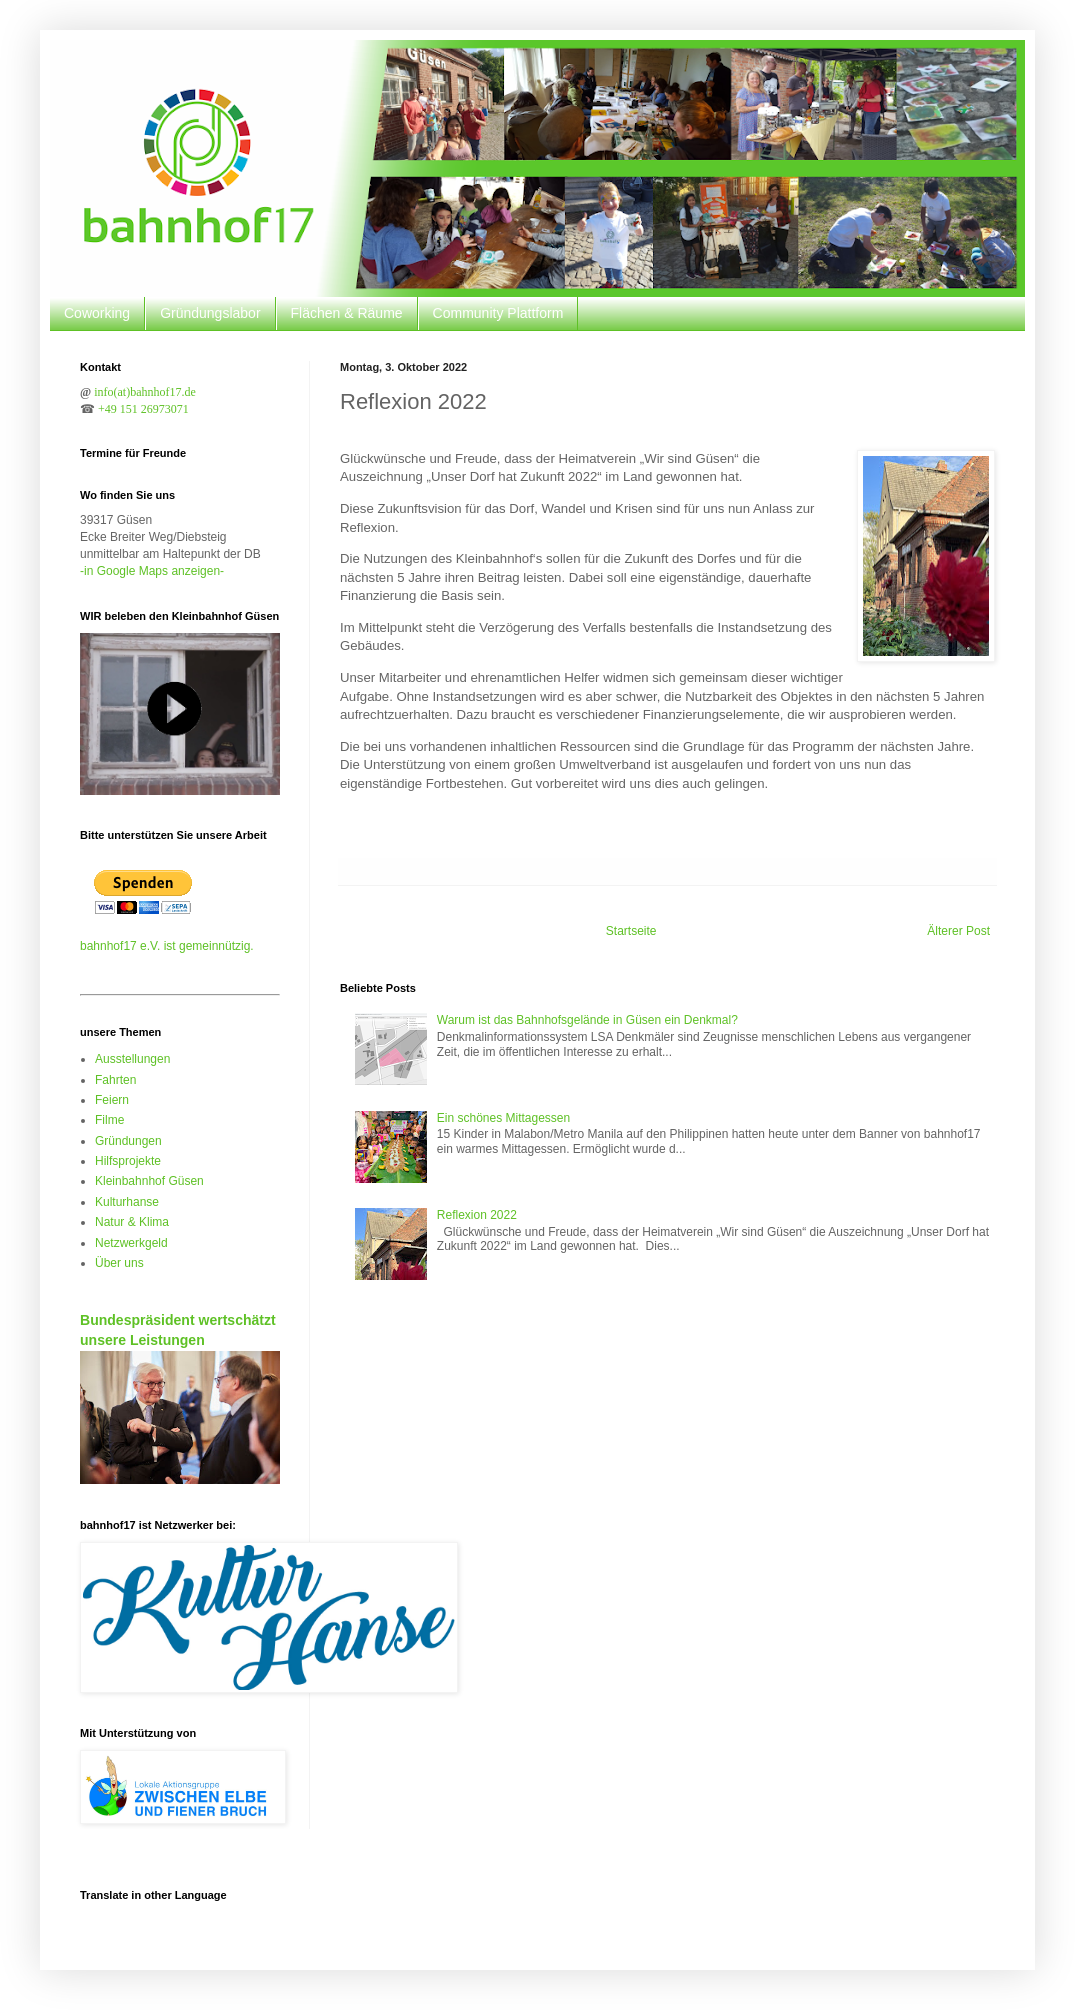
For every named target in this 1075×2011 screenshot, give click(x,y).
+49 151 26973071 (143, 409)
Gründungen (128, 1141)
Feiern (112, 1100)
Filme (109, 1120)
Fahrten (115, 1080)
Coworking (97, 313)
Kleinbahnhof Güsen (149, 1181)
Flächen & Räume (347, 313)
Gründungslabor (210, 313)
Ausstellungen (132, 1059)
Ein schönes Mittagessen (503, 1118)
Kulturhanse (127, 1202)
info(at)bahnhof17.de (145, 392)
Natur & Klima (132, 1222)
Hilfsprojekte (128, 1161)
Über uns (119, 1263)
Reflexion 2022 (477, 1215)
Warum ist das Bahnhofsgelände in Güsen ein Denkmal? (587, 1020)
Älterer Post (958, 931)
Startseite (631, 931)
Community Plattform (498, 313)
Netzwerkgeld (131, 1243)
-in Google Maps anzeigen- (152, 571)
